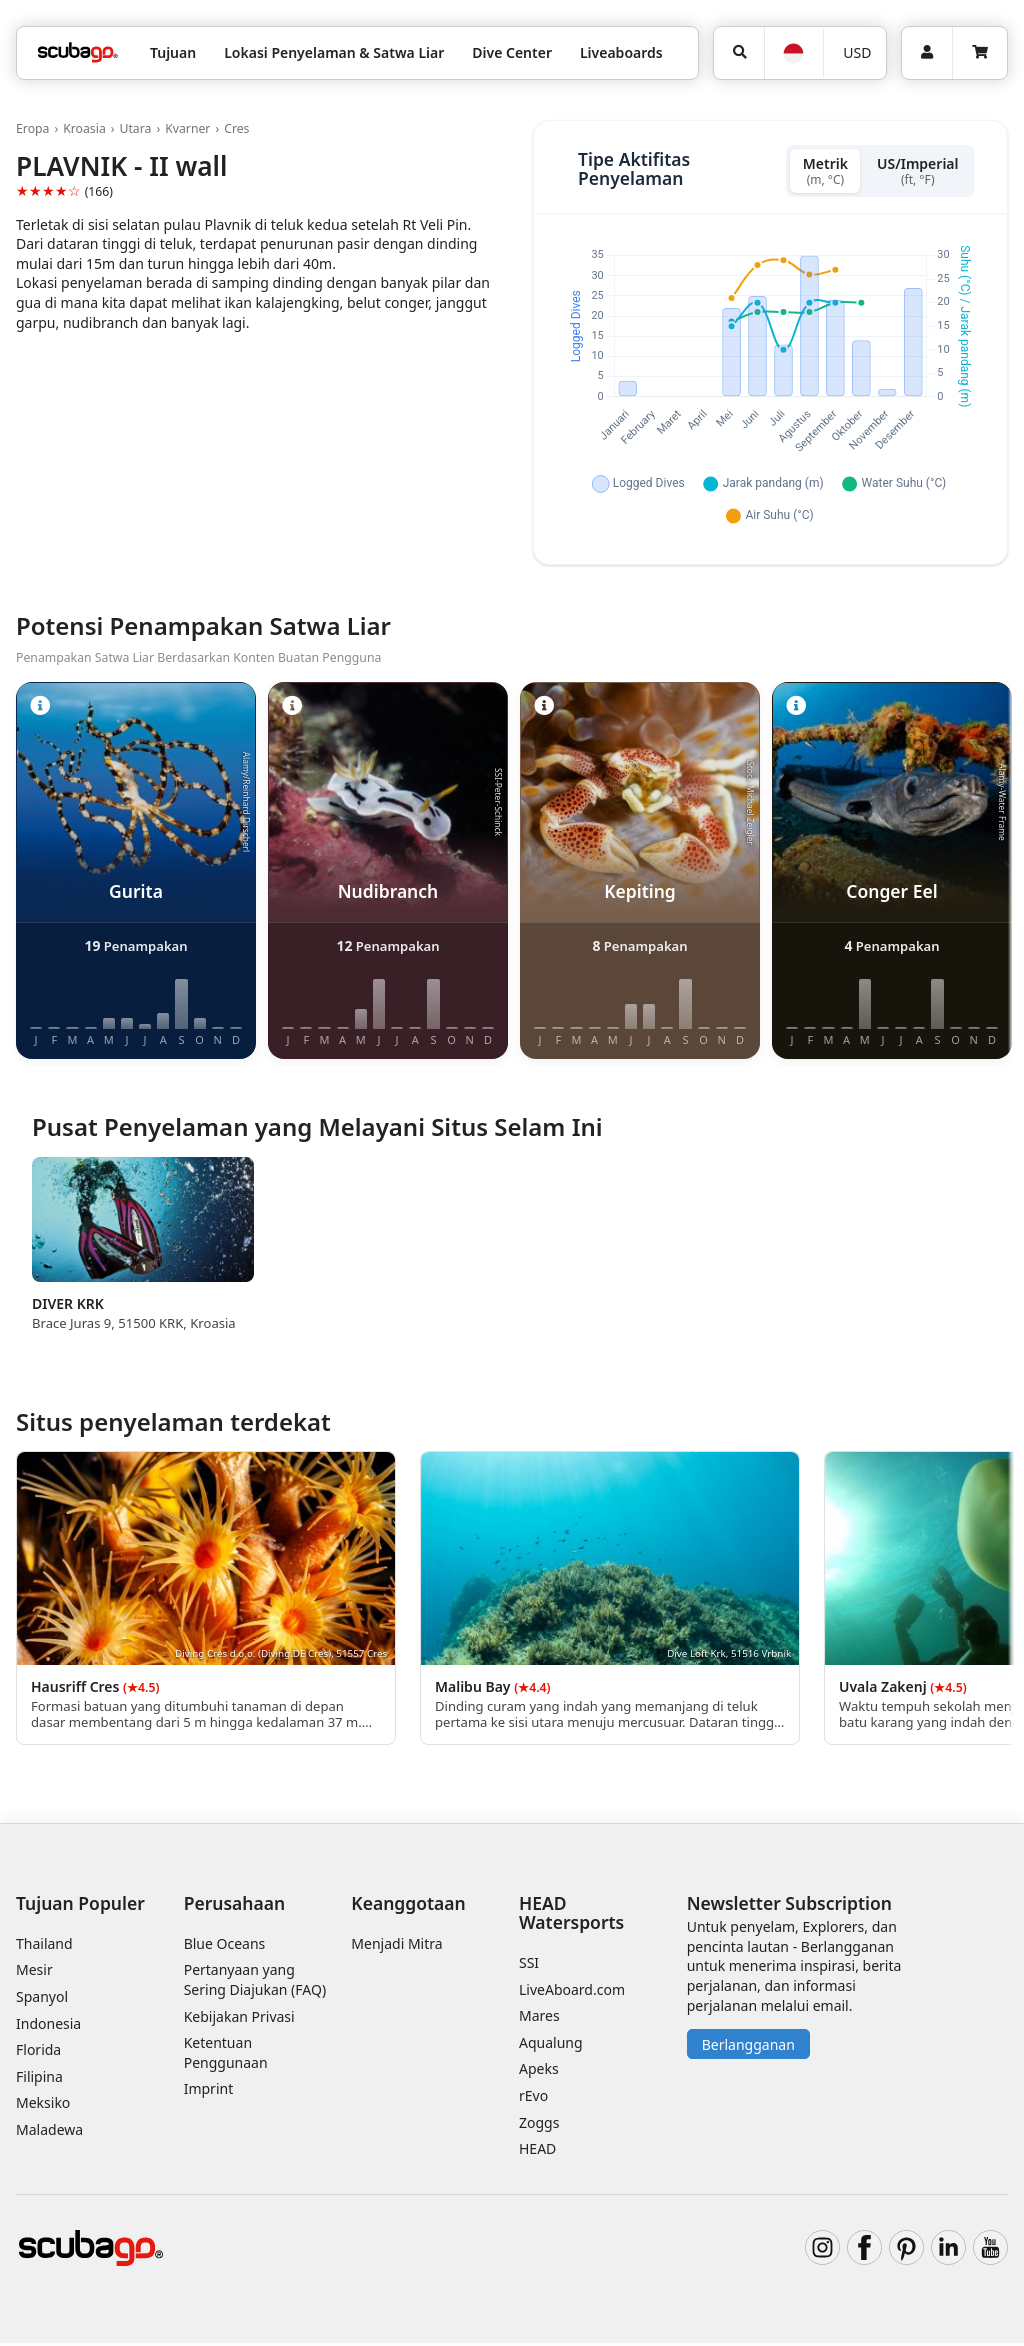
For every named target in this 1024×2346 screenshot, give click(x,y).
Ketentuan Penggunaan (226, 2055)
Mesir (34, 1972)
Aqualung (551, 2045)
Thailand (44, 1946)
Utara (135, 128)
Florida (38, 2052)
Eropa (32, 128)
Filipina (39, 2079)
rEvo (533, 2098)
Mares (539, 2018)
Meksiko (43, 2105)
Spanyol (42, 1999)
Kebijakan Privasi (239, 2018)
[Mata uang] (854, 53)
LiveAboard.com (572, 1992)
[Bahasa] (794, 53)
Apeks (539, 2071)
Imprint (209, 2091)
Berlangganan (748, 2047)
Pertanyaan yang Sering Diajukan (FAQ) (255, 1982)
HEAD (537, 2151)
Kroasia (84, 128)
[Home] (78, 52)
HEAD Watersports (571, 1914)
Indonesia (48, 2025)
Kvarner (187, 128)
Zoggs (539, 2124)
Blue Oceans (225, 1946)
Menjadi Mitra (396, 1946)
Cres (236, 128)
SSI (529, 1965)
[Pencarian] (739, 53)
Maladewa (49, 2132)
